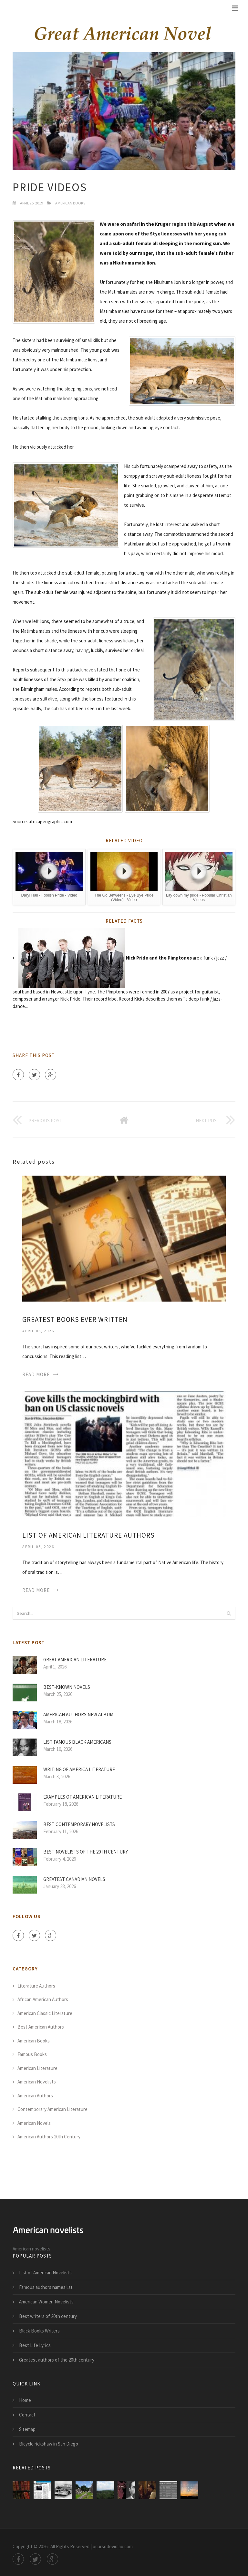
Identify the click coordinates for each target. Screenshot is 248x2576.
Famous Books (32, 2054)
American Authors (35, 2096)
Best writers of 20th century (48, 2316)
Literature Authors (36, 1986)
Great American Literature (75, 1660)
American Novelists (36, 2082)
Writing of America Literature (79, 1769)
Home (25, 2400)
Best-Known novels (66, 1687)
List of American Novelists (45, 2273)
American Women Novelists (46, 2302)
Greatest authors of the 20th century (56, 2360)
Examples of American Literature (82, 1797)
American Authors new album (78, 1714)
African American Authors (42, 1999)
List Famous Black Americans (77, 1742)
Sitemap (27, 2429)
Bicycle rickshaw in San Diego (48, 2444)
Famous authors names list (46, 2287)
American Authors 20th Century (48, 2137)
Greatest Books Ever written (75, 1319)
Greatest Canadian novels (74, 1879)
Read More (36, 1374)
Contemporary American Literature (52, 2109)
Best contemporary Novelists (79, 1824)
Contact (27, 2415)
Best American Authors (40, 2027)
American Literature (37, 2068)
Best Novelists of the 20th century (85, 1852)
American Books (70, 203)
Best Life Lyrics (35, 2345)
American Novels (34, 2123)
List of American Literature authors (88, 1535)
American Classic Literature (44, 2013)
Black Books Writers (39, 2331)
